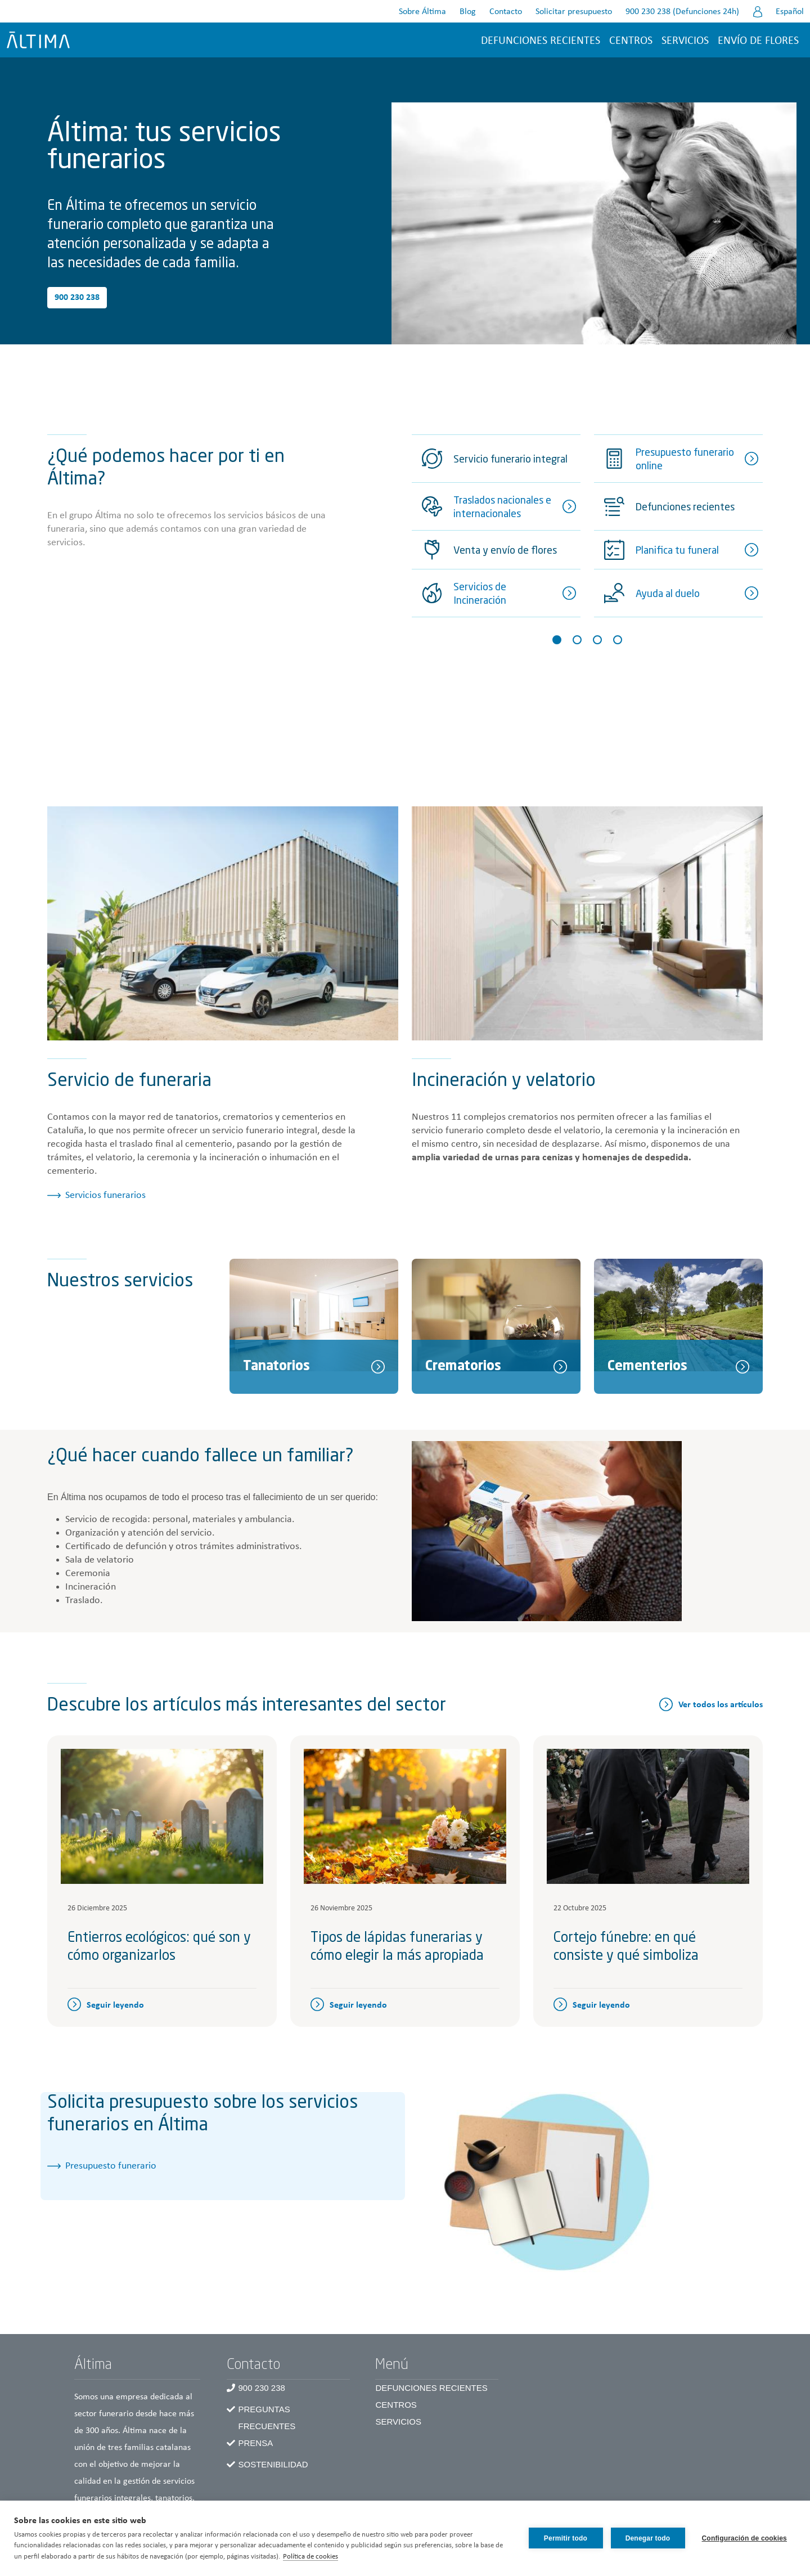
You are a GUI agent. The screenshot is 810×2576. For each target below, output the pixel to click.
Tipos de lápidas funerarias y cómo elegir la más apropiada (397, 1947)
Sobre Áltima (422, 11)
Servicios (685, 41)
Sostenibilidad (273, 2464)
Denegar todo (648, 2538)
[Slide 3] (597, 639)
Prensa (255, 2443)
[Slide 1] (556, 639)
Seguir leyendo (115, 2005)
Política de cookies (310, 2556)
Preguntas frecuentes (266, 2417)
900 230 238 (77, 297)
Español (790, 11)
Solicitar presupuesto (574, 11)
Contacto (505, 11)
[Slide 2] (577, 639)
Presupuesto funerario (110, 2166)
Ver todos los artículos (720, 1704)
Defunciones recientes (540, 41)
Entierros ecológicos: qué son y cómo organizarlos (159, 1947)
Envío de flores (758, 41)
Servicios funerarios (105, 1195)
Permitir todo (565, 2538)
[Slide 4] (617, 639)
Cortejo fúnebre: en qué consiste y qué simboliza (626, 1947)
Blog (468, 11)
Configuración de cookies (745, 2538)
